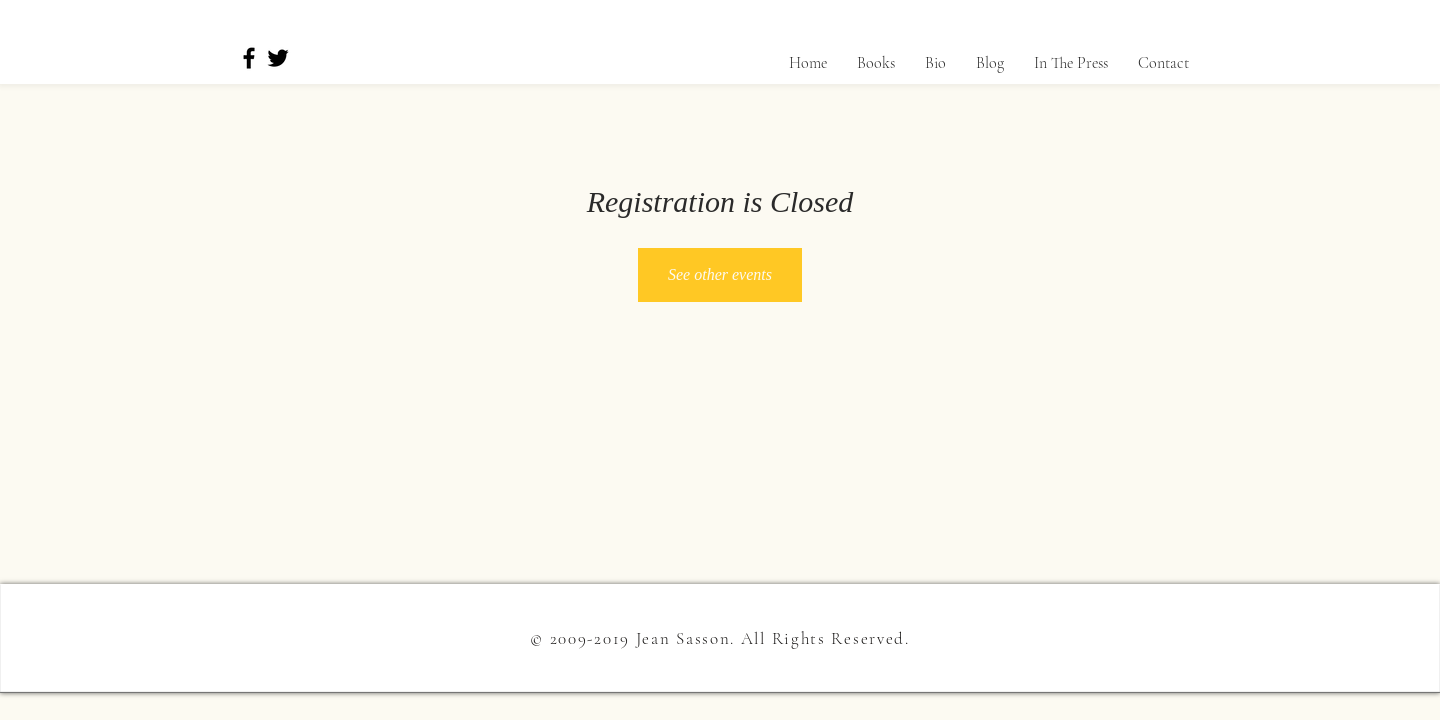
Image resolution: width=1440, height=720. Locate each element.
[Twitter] (278, 58)
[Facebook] (249, 58)
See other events (720, 274)
